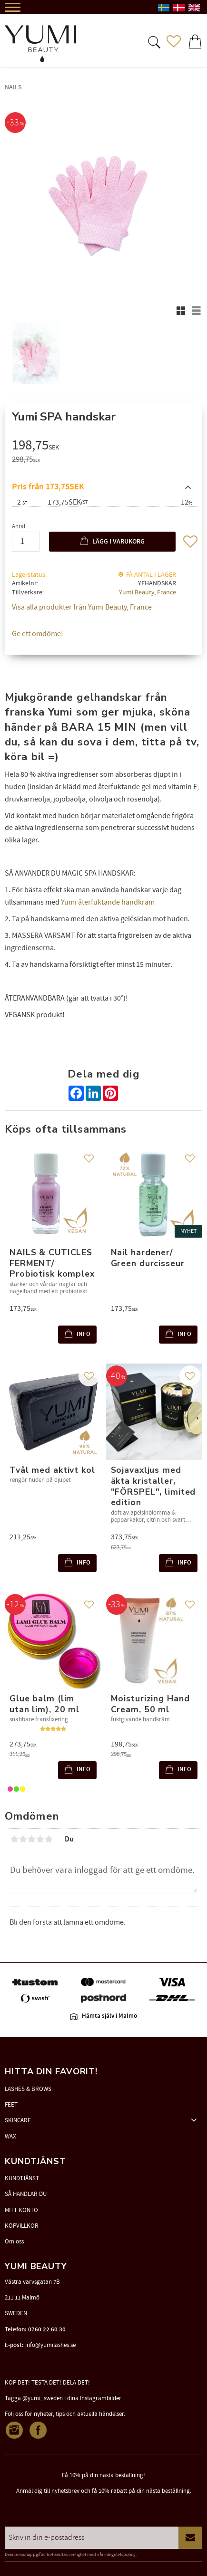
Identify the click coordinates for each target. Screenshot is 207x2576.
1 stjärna (14, 1839)
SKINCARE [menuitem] (18, 2120)
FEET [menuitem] (11, 2105)
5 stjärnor (48, 1839)
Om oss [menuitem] (14, 2241)
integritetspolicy (120, 2554)
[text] (104, 446)
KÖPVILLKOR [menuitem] (22, 2226)
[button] (153, 41)
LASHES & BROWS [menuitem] (28, 2089)
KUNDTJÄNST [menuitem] (22, 2178)
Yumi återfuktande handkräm (108, 902)
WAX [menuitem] (10, 2136)
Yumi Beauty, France (147, 592)
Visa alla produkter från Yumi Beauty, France (82, 607)
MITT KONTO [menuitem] (21, 2210)
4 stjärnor (40, 1839)
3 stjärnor (31, 1839)
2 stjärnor (23, 1839)
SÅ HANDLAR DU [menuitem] (26, 2194)
